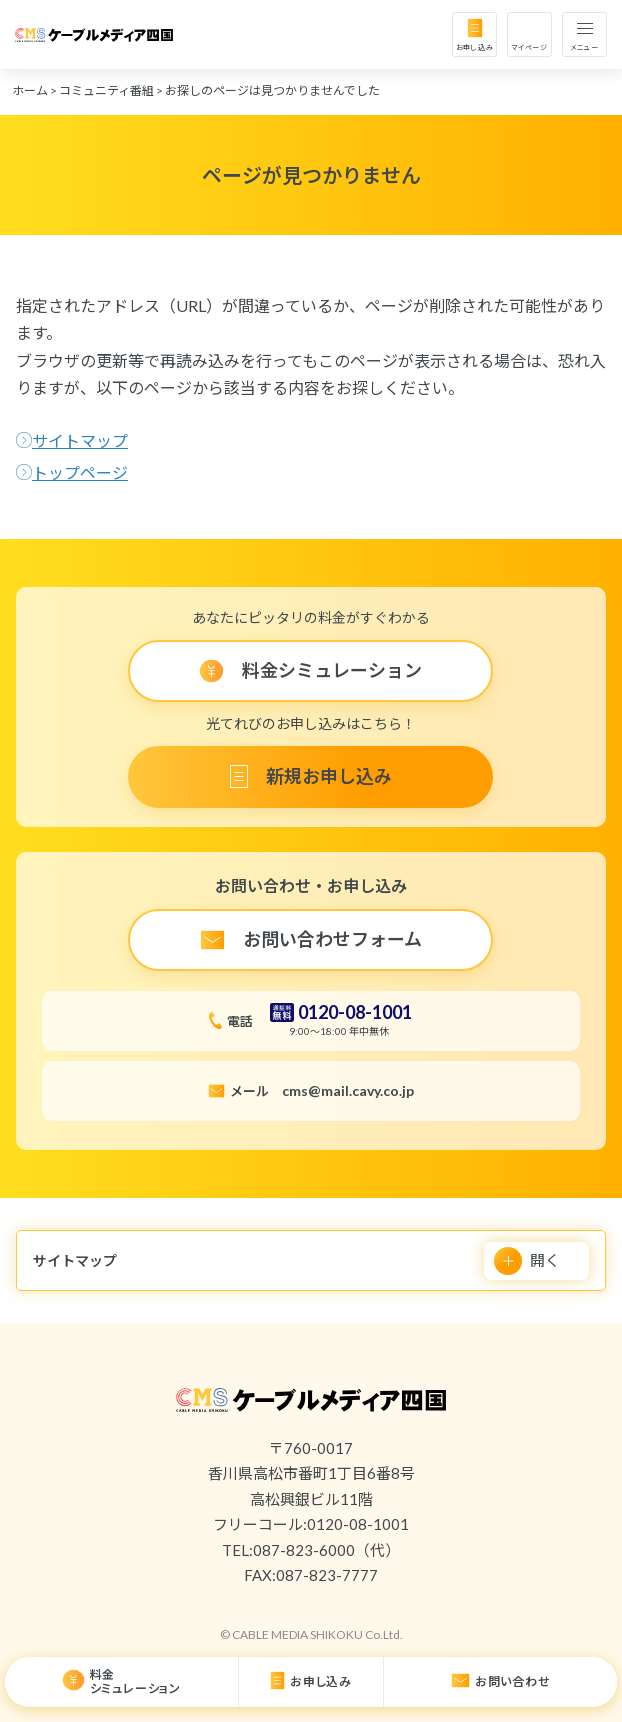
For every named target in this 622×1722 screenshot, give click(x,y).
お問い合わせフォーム (332, 939)
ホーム (30, 90)
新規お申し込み (329, 776)
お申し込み (475, 47)
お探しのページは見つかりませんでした (272, 90)
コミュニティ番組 (106, 90)
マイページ (529, 47)
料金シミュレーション (135, 1681)
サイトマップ (80, 440)
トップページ (80, 472)
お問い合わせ (513, 1681)
